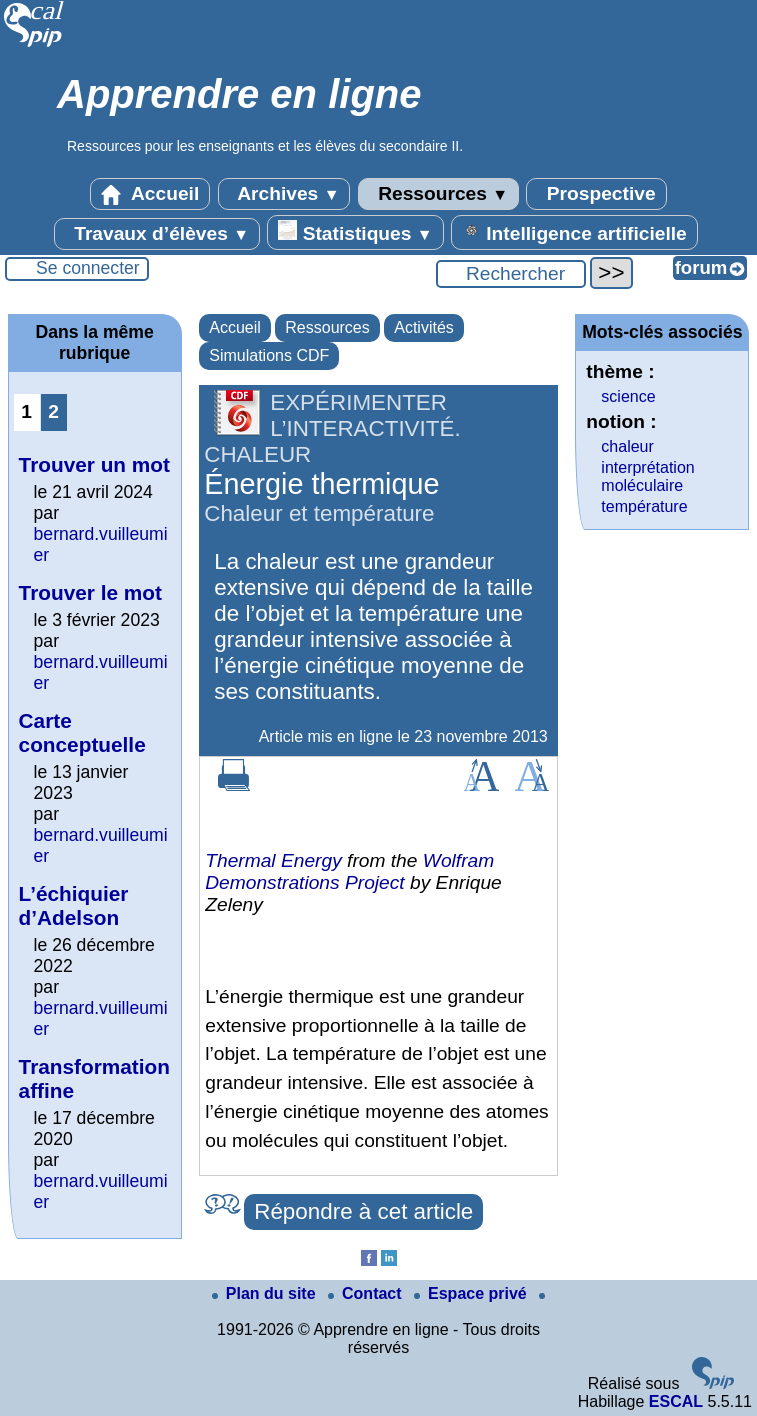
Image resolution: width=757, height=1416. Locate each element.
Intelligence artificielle (574, 232)
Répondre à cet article (363, 1211)
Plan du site (266, 1293)
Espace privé (472, 1293)
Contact (367, 1293)
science (628, 396)
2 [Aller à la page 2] (53, 411)
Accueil (150, 194)
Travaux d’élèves (157, 234)
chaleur (627, 446)
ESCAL (676, 1401)
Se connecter (88, 268)
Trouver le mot (90, 592)
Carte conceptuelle (82, 732)
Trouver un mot (94, 464)
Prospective (596, 194)
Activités (424, 327)
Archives (284, 194)
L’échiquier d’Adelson (74, 905)
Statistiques (355, 232)
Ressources (438, 194)
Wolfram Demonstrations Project (349, 871)
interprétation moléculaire (647, 476)
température (644, 506)
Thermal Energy (273, 860)
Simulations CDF (269, 355)
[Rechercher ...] (511, 274)
